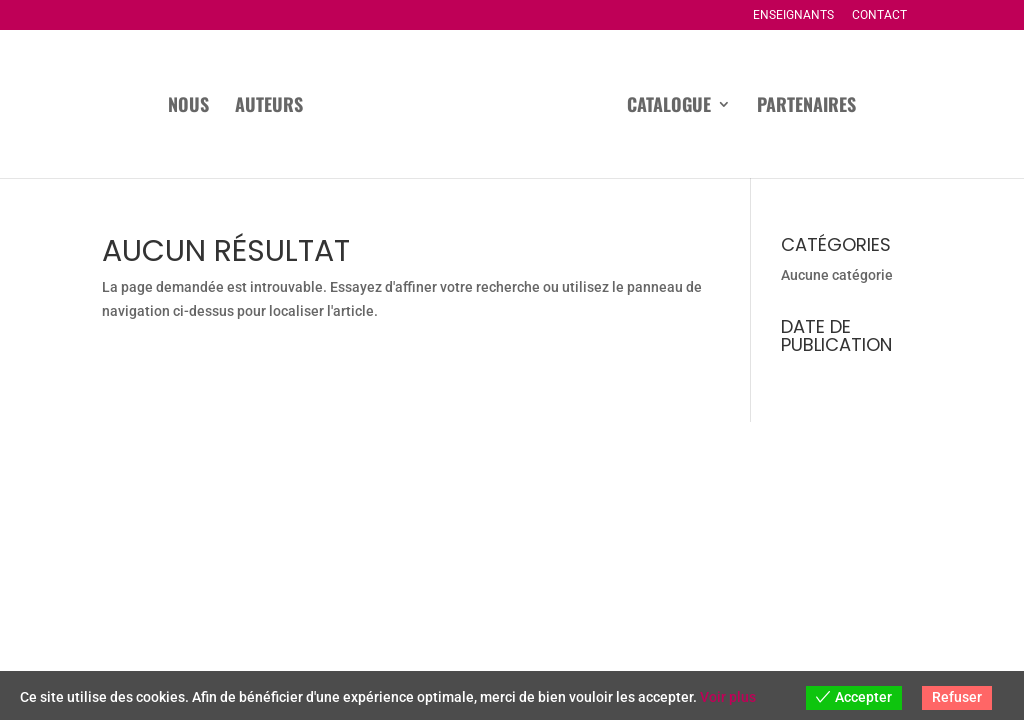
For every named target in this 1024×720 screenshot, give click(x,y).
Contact (879, 15)
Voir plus (728, 697)
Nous (188, 107)
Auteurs (269, 107)
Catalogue (669, 107)
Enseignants (793, 15)
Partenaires (806, 107)
